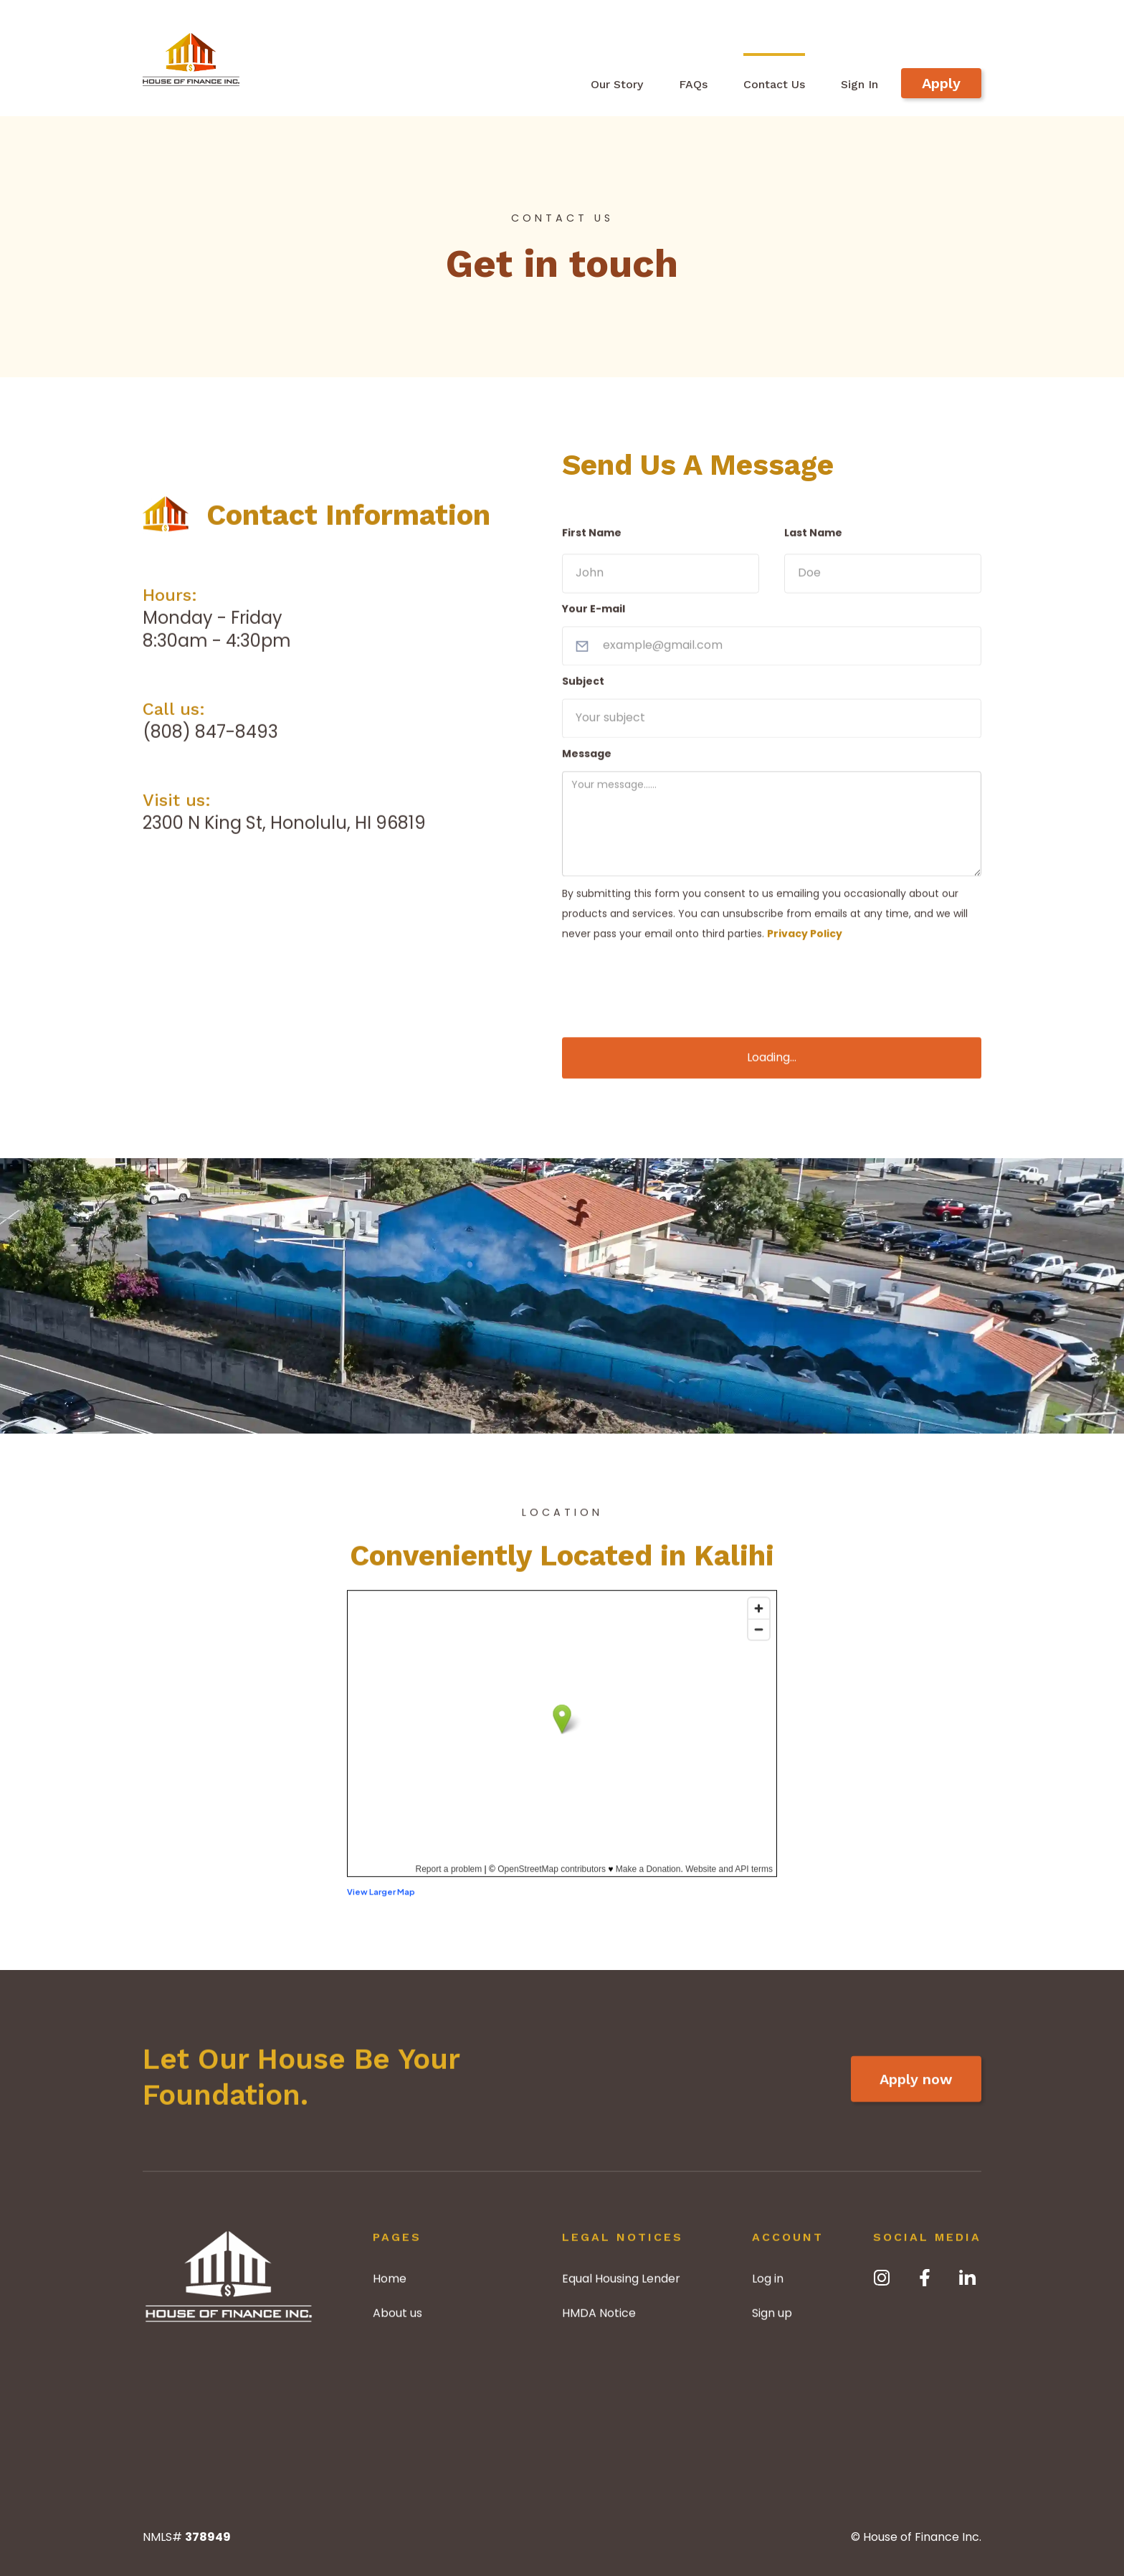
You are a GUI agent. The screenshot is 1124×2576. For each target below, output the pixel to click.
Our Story (617, 84)
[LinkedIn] (967, 2277)
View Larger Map (381, 1898)
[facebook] (924, 2277)
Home (389, 2285)
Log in (768, 2285)
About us (397, 2319)
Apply (941, 83)
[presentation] (671, 980)
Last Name (813, 539)
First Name (591, 539)
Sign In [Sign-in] (859, 84)
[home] (191, 56)
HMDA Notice (599, 2319)
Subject (583, 688)
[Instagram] (881, 2277)
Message (586, 760)
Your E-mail (593, 615)
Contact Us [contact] (774, 84)
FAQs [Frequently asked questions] (693, 84)
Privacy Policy (804, 940)
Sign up (772, 2319)
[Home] (229, 2283)
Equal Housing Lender (621, 2285)
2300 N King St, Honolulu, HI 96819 (284, 829)
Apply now (916, 2094)
